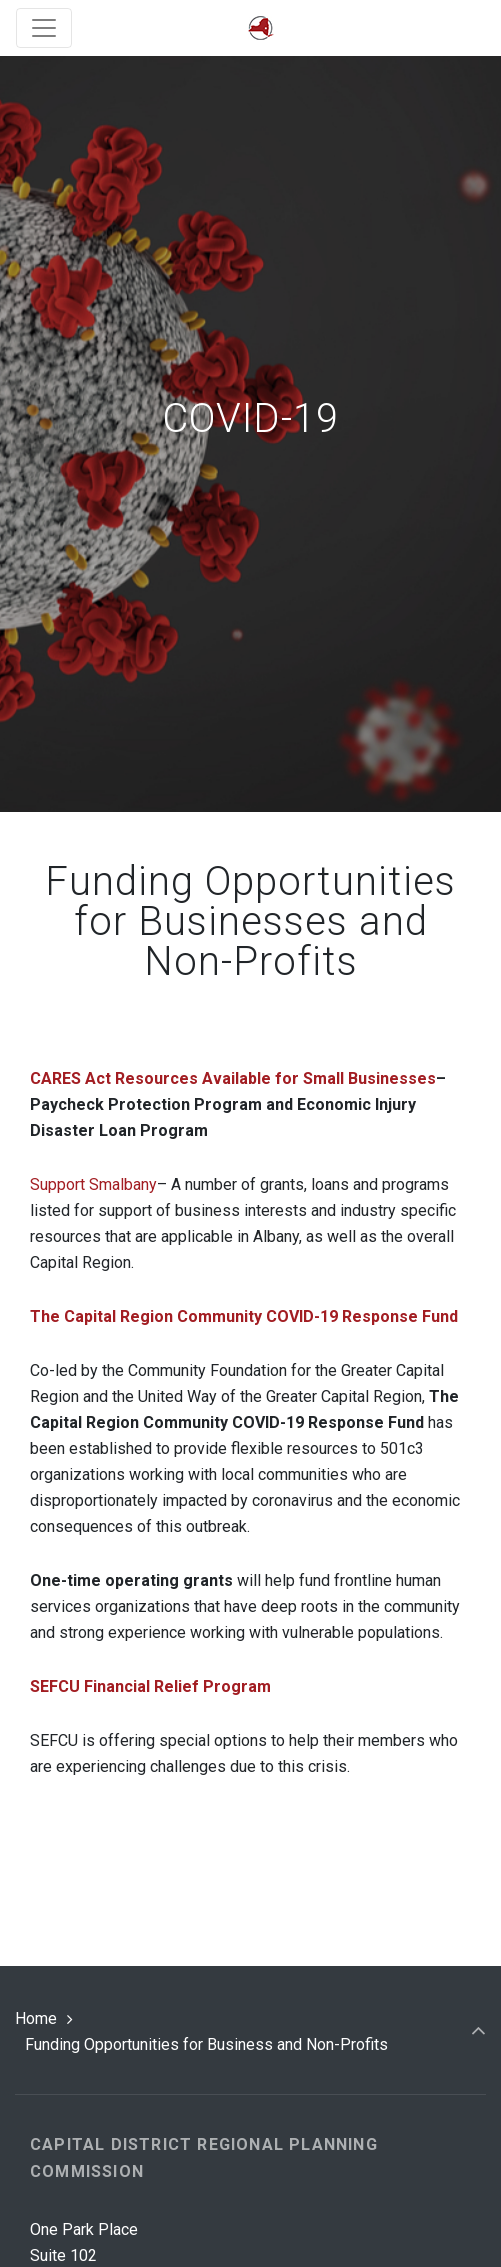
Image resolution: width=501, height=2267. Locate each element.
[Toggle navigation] (44, 28)
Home (36, 2018)
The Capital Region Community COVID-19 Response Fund (244, 1316)
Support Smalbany (93, 1184)
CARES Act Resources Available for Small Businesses (233, 1078)
